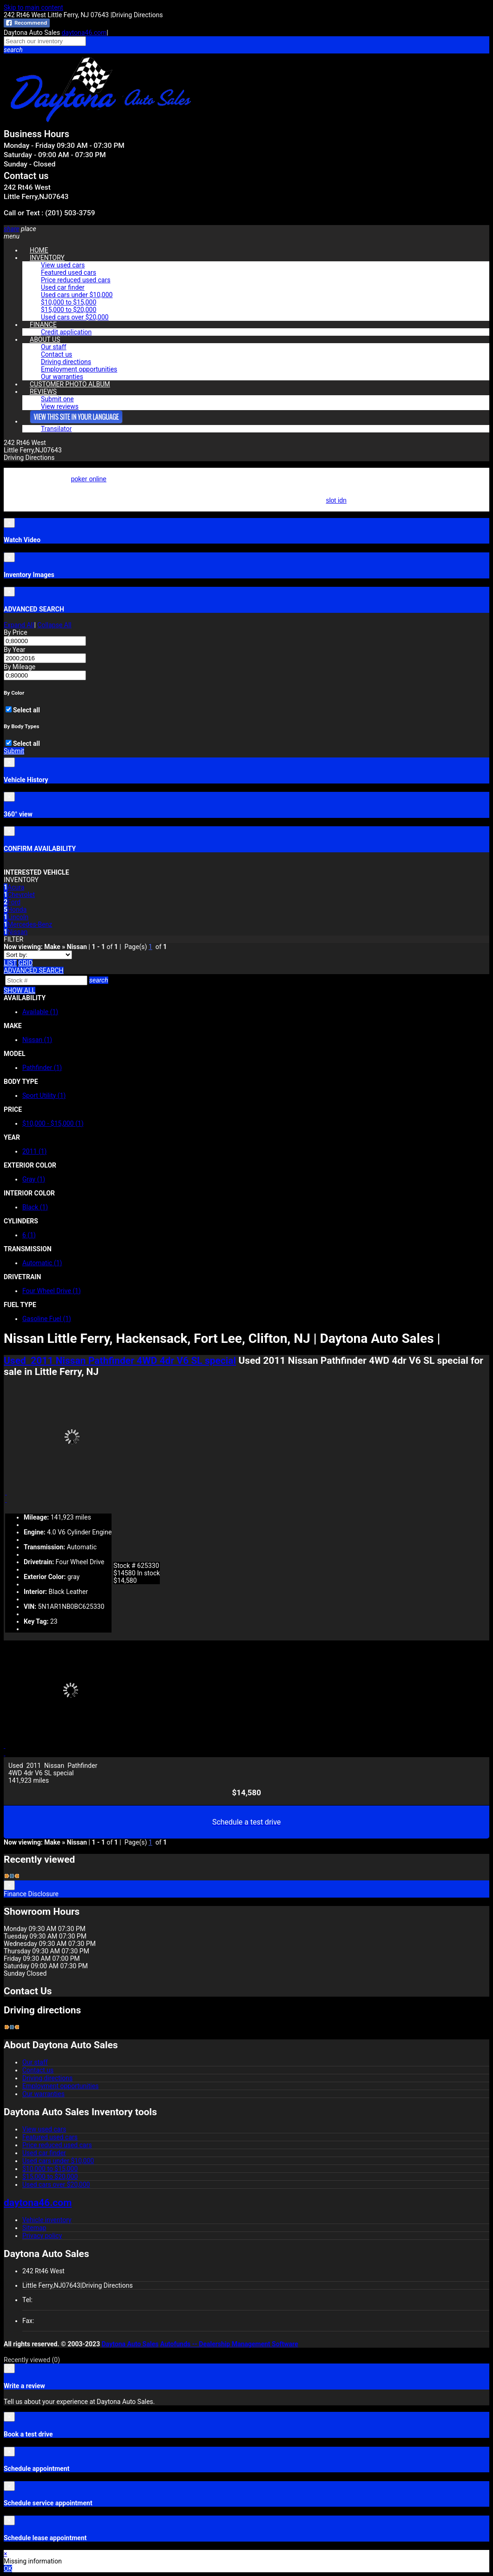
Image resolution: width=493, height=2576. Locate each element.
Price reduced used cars (76, 280)
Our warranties (43, 2094)
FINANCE (43, 324)
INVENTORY (47, 257)
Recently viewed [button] (32, 2360)
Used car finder (63, 287)
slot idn (336, 500)
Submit (14, 751)
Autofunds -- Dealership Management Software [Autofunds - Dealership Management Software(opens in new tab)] (229, 2344)
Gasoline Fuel (46, 1318)
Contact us (56, 354)
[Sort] (38, 954)
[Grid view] (25, 963)
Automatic (42, 1263)
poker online (88, 479)
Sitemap (34, 2227)
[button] (246, 49)
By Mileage (19, 667)
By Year (15, 649)
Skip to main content (33, 7)
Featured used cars (68, 272)
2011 (34, 1151)
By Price (15, 632)
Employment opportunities (79, 369)
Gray (33, 1179)
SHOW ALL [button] (19, 990)
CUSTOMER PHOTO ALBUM (70, 384)
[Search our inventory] (45, 41)
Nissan (37, 1039)
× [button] (5, 2553)
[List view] (10, 963)
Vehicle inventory (47, 2220)
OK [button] (8, 2568)
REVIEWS (43, 391)
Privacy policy (42, 2235)
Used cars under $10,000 (76, 295)
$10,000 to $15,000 (68, 302)
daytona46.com (84, 32)
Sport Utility (44, 1095)
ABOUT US (45, 339)
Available (40, 1012)
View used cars (63, 265)
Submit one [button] (57, 399)
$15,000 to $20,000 (68, 309)
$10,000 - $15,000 (53, 1123)
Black (35, 1207)
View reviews (60, 406)
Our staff (53, 347)
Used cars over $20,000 (75, 317)
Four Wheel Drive (51, 1291)
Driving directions (66, 361)
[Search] (46, 980)
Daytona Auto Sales (130, 2344)
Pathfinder (42, 1067)
